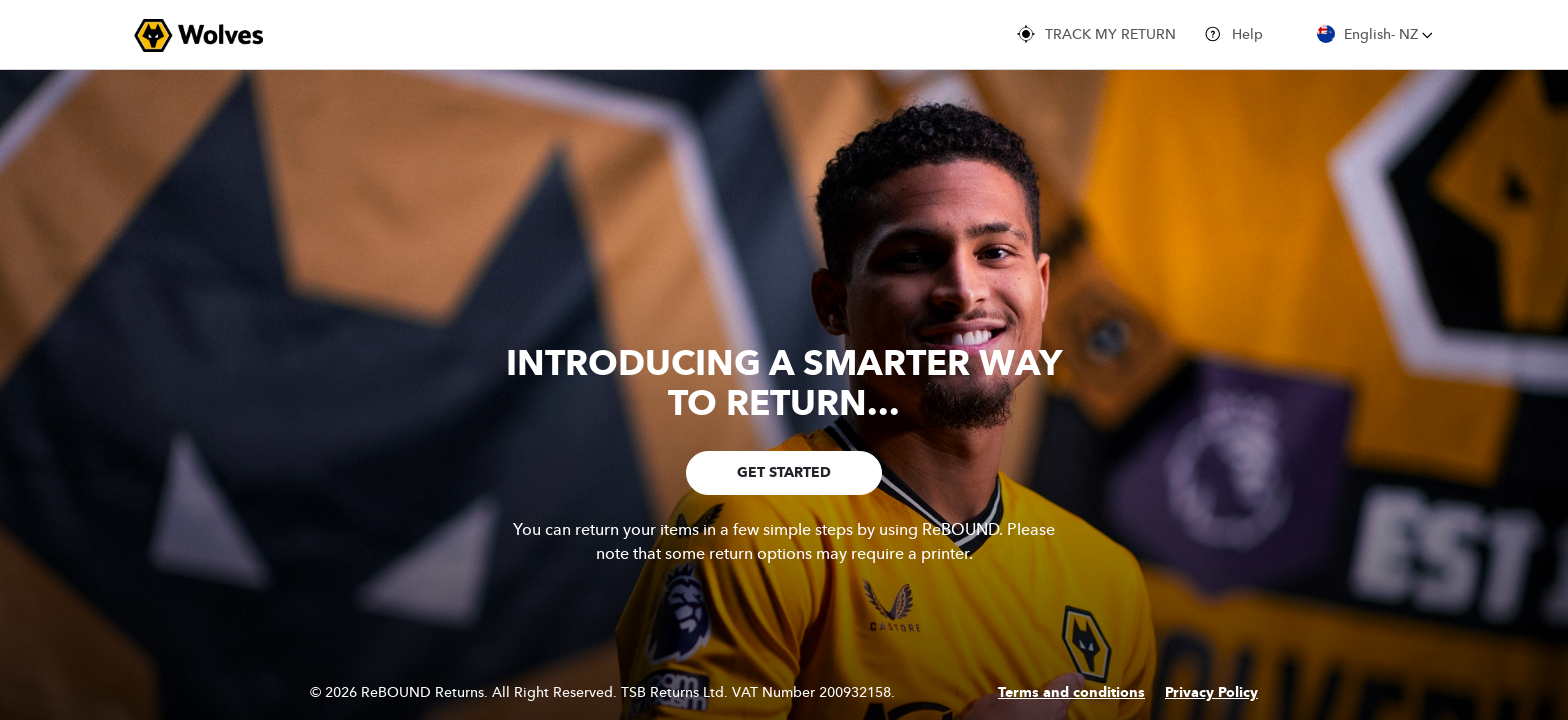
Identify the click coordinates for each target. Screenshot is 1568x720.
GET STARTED (784, 473)
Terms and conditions (1071, 693)
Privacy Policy (1211, 693)
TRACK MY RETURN (1096, 34)
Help (1233, 34)
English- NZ (1375, 34)
